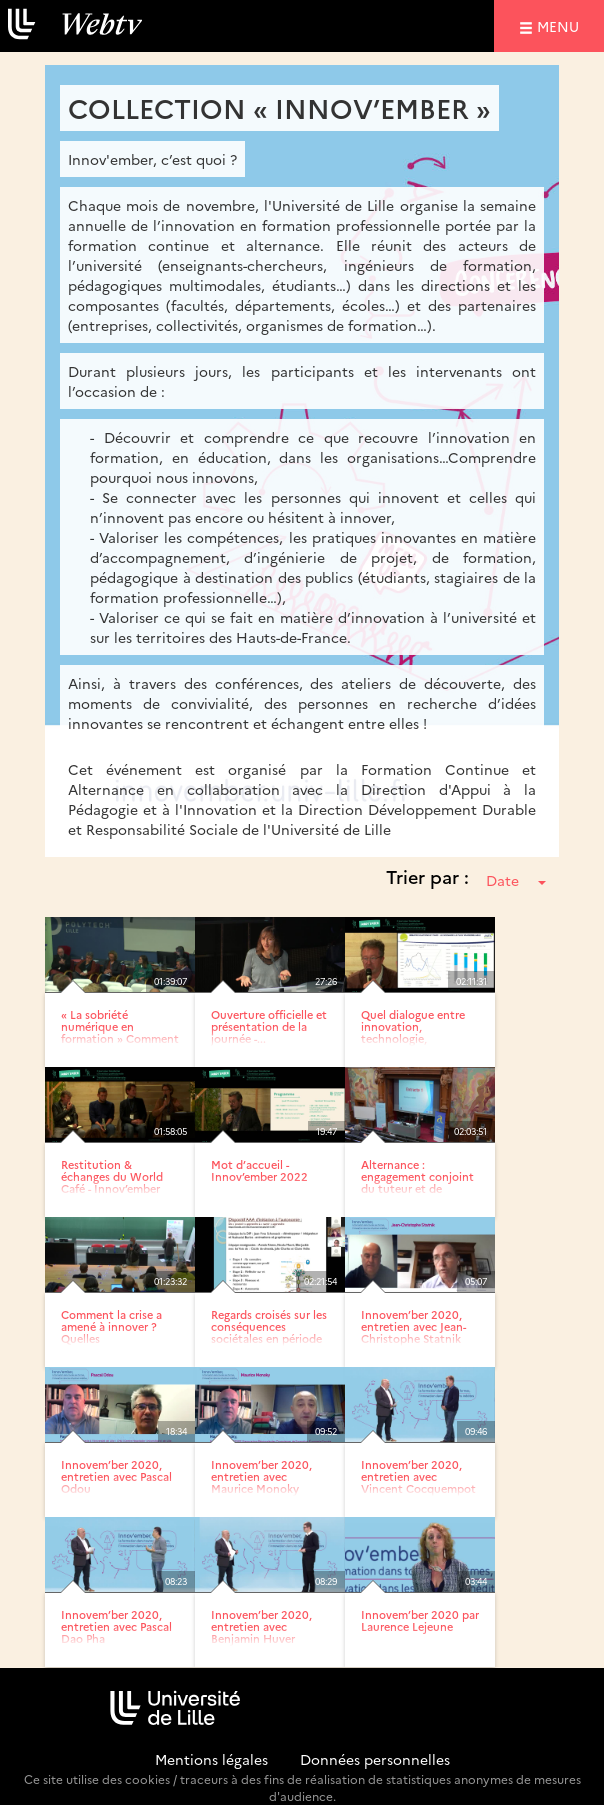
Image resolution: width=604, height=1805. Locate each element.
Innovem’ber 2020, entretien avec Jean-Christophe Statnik (413, 1326)
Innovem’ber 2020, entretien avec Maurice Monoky (261, 1476)
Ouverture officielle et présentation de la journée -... (269, 1026)
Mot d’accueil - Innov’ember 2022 (259, 1170)
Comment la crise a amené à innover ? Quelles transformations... (111, 1332)
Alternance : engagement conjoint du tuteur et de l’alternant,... (417, 1182)
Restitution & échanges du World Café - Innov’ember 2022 (112, 1182)
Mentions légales (211, 1759)
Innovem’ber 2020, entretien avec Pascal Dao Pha (116, 1626)
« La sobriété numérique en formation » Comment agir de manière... (120, 1032)
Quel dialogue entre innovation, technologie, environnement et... (413, 1032)
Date (516, 880)
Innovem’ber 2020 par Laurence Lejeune (420, 1620)
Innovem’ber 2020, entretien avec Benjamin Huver (261, 1626)
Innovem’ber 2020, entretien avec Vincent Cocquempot (418, 1476)
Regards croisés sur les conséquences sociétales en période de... (269, 1332)
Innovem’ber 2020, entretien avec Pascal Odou (116, 1476)
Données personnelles (375, 1759)
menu (561, 25)
